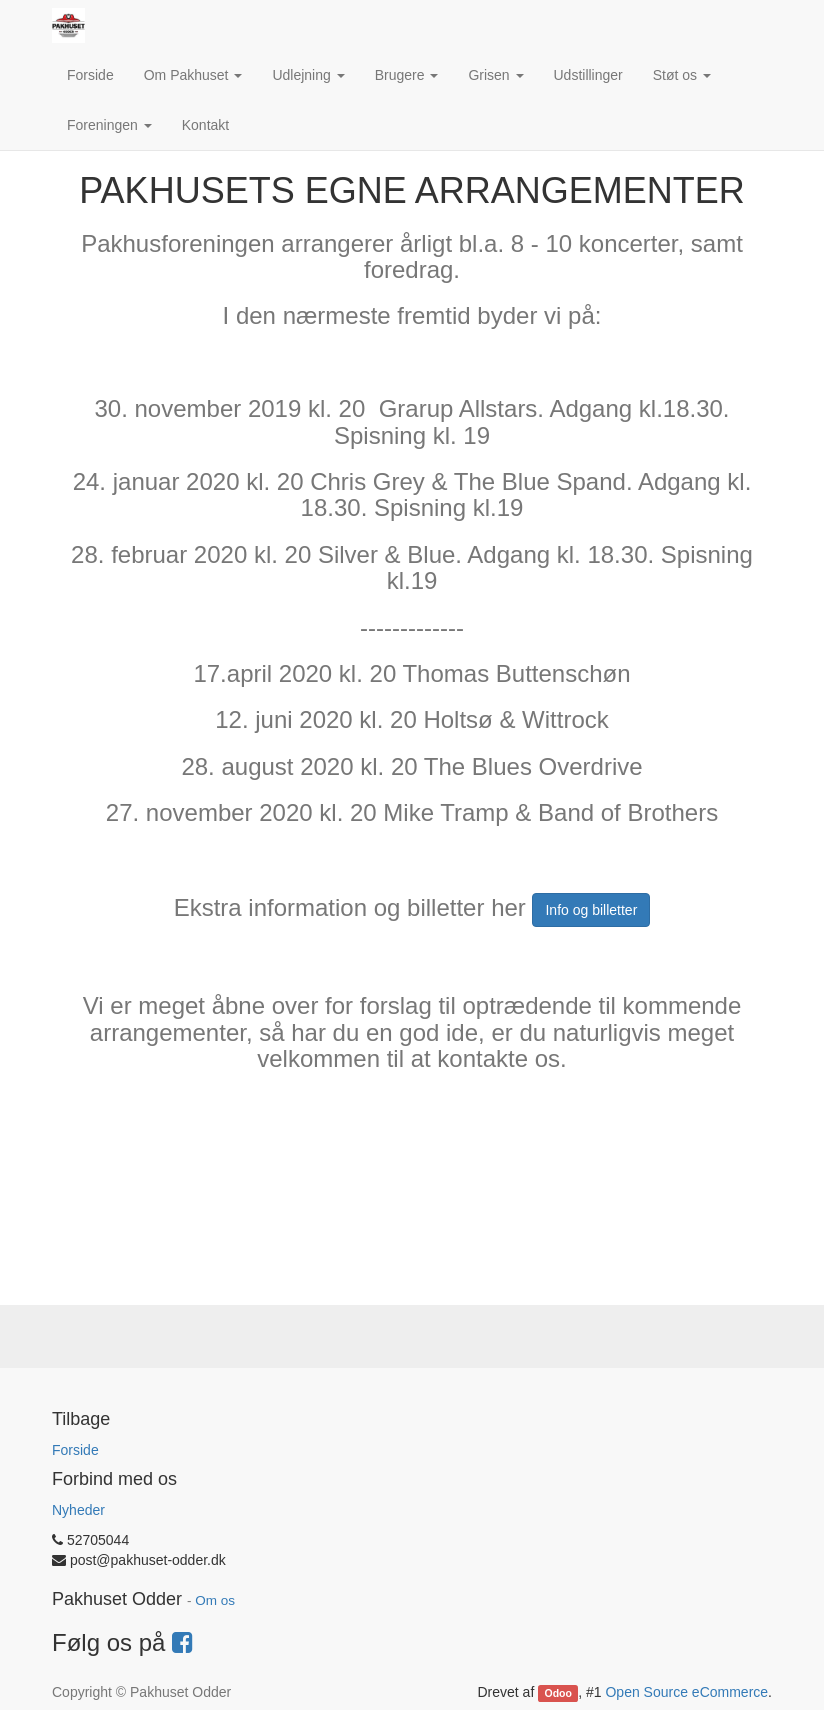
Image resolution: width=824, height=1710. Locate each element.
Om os (215, 1600)
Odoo (558, 1693)
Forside (75, 1450)
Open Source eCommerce (686, 1692)
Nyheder (78, 1510)
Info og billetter (591, 910)
